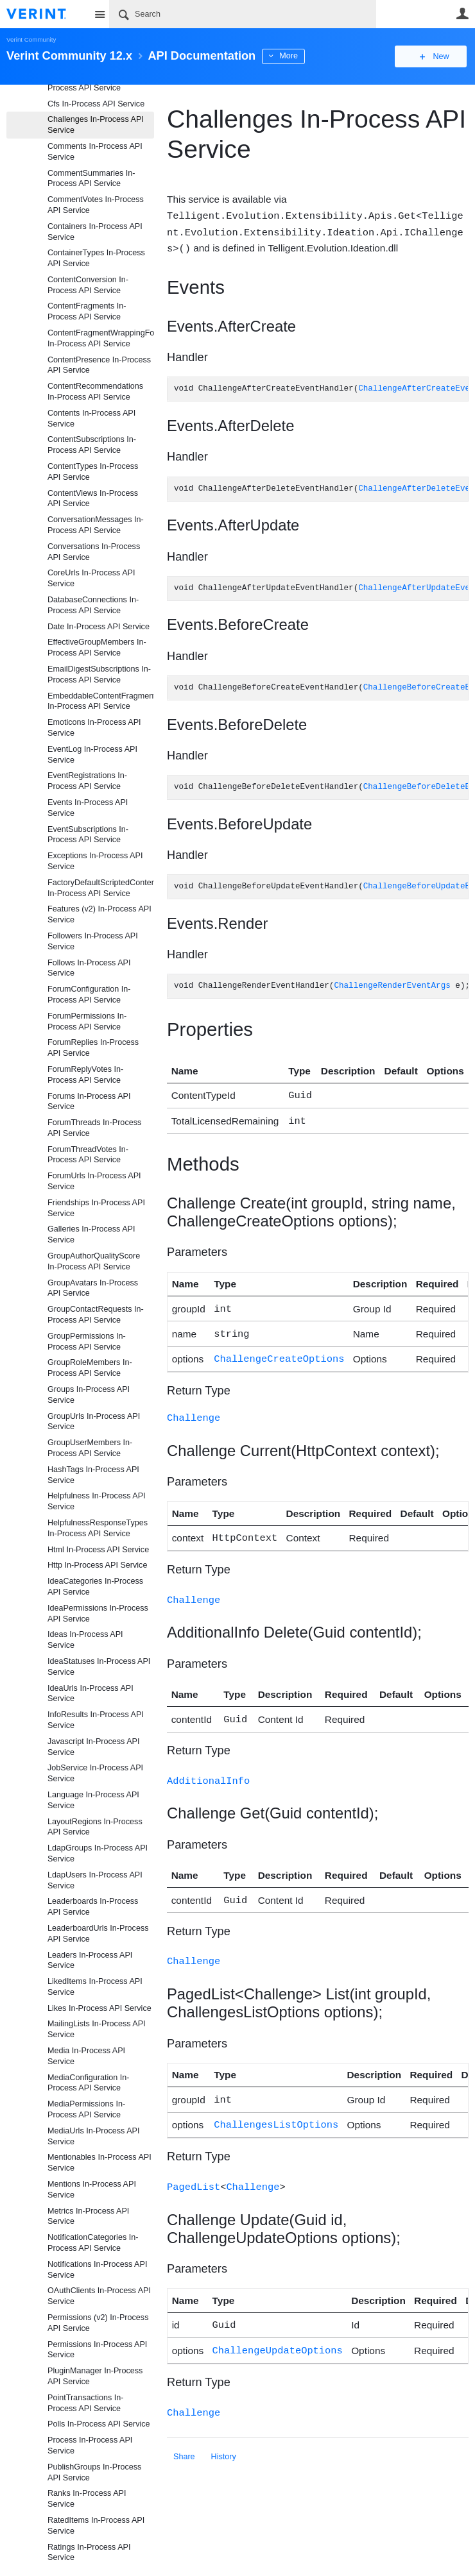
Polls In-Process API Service (99, 2423)
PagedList (193, 2169)
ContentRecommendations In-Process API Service (95, 392)
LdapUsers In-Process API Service (95, 1880)
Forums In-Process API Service (89, 1102)
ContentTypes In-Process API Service (93, 472)
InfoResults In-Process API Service (96, 1720)
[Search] (242, 14)
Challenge (193, 1409)
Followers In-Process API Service (93, 941)
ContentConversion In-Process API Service (88, 285)
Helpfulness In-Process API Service (97, 1501)
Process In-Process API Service (90, 2445)
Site (99, 14)
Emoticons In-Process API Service (94, 728)
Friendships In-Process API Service (96, 1208)
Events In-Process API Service (88, 808)
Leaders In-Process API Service (90, 1960)
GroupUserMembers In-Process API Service (90, 1448)
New (439, 56)
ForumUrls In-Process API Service (94, 1181)
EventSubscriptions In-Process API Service (88, 835)
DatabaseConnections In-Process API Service (93, 605)
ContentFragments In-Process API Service (87, 311)
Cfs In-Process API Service (96, 103)
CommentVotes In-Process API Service (96, 205)
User (462, 13)
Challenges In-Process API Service (96, 125)
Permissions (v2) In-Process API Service (98, 2323)
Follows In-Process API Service (89, 968)
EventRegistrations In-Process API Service (87, 781)
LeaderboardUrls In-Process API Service (98, 1934)
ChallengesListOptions (276, 2108)
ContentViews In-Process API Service (93, 499)
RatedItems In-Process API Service (96, 2526)
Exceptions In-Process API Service (95, 861)
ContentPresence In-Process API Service (99, 365)
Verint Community (31, 39)
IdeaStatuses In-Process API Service (99, 1667)
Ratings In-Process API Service (89, 2553)
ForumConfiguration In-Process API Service (89, 994)
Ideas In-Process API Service (85, 1640)
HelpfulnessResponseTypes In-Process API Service (98, 1528)
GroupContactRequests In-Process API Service (96, 1315)
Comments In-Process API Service (95, 152)
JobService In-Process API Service (95, 1773)
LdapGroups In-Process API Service (98, 1853)
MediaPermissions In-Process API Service (86, 2109)
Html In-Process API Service (98, 1549)
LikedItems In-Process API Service (95, 1987)
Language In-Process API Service (93, 1800)
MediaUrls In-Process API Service (93, 2136)
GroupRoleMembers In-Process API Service (90, 1368)
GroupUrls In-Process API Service (94, 1422)
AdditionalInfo (208, 1768)
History (223, 2435)
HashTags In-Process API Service (93, 1475)
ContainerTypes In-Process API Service (96, 258)
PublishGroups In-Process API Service (94, 2472)
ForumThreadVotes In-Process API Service (88, 1155)
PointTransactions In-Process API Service (86, 2403)
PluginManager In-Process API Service (95, 2376)
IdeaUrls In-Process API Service (91, 1694)
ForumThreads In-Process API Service (94, 1128)
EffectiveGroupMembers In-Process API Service (97, 647)
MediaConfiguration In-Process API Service (88, 2083)
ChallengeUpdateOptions (277, 2330)
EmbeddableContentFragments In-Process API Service (101, 701)
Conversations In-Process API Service (94, 552)
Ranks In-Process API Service (87, 2499)
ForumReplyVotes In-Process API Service (85, 1075)
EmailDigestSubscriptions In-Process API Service (99, 674)
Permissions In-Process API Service (97, 2350)
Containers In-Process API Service (95, 232)
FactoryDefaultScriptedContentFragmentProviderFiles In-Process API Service (101, 888)
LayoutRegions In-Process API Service (95, 1827)
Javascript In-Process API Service (93, 1747)
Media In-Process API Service (86, 2056)
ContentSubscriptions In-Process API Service (92, 445)
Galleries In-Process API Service (91, 1234)
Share (184, 2435)
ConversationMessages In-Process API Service (96, 525)
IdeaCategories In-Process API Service (95, 1587)
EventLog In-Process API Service (92, 755)
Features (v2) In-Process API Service (99, 914)
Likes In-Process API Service (99, 2008)
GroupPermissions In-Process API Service (87, 1342)
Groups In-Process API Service (89, 1395)
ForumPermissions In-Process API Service (87, 1021)
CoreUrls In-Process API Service (91, 578)
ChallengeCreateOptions (279, 1351)
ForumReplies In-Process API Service (93, 1048)
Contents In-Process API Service (91, 418)
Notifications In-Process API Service (97, 2270)
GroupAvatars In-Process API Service (93, 1288)
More (288, 55)
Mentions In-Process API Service (92, 2189)
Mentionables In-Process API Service (99, 2163)
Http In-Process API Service (97, 1565)
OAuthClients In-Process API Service (99, 2296)
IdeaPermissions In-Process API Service (98, 1613)
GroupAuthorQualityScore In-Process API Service (94, 1261)
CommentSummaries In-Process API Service (91, 179)
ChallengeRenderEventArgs (392, 984)
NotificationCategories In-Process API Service (93, 2243)
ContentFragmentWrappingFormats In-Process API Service (101, 338)
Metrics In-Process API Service (88, 2216)
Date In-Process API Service (99, 626)
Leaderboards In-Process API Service (93, 1907)
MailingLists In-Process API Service (97, 2029)
